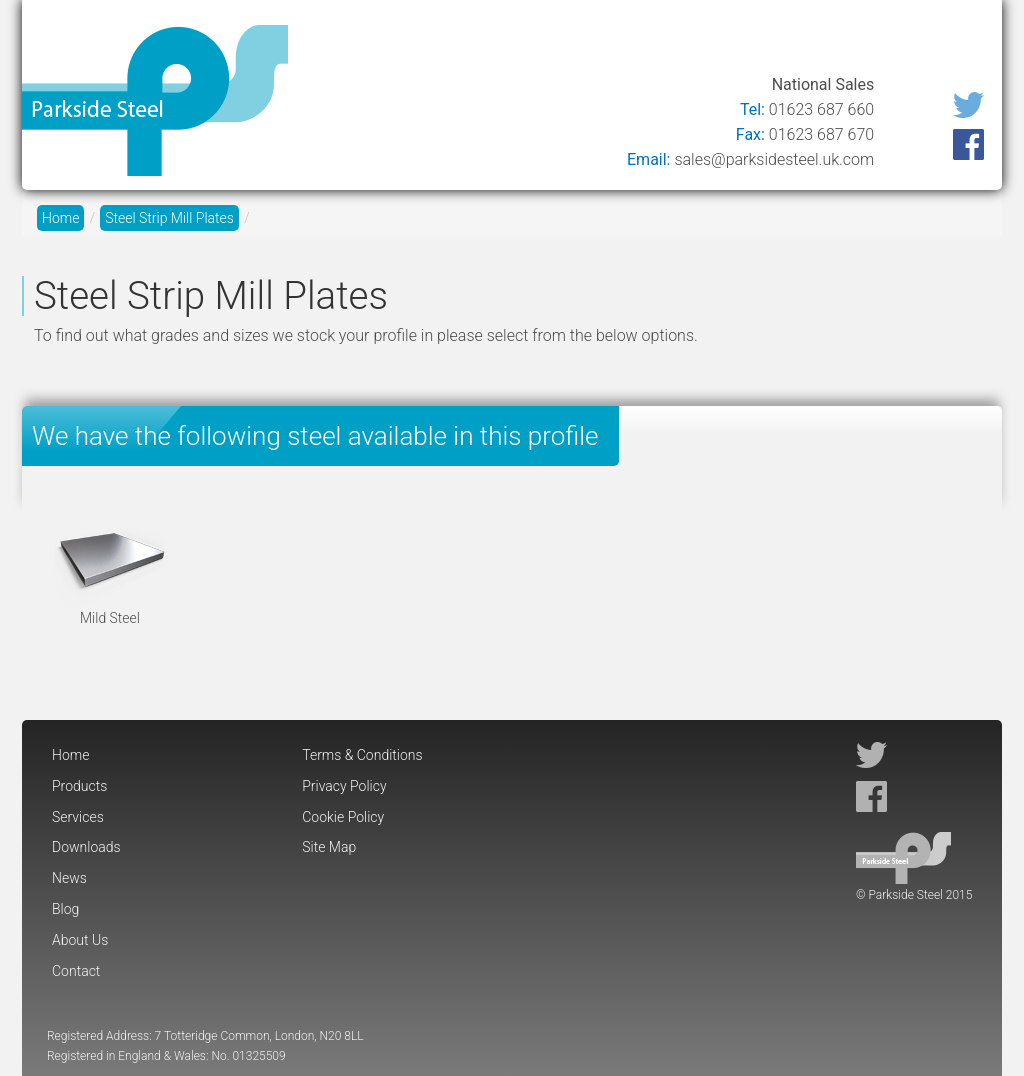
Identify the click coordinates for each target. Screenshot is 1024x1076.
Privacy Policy (344, 786)
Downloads (619, 42)
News (712, 42)
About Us (858, 42)
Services (515, 42)
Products (419, 42)
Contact (952, 42)
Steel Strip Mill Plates (169, 218)
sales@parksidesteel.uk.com (774, 159)
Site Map (329, 847)
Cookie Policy (343, 817)
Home (334, 42)
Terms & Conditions (362, 755)
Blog (778, 42)
